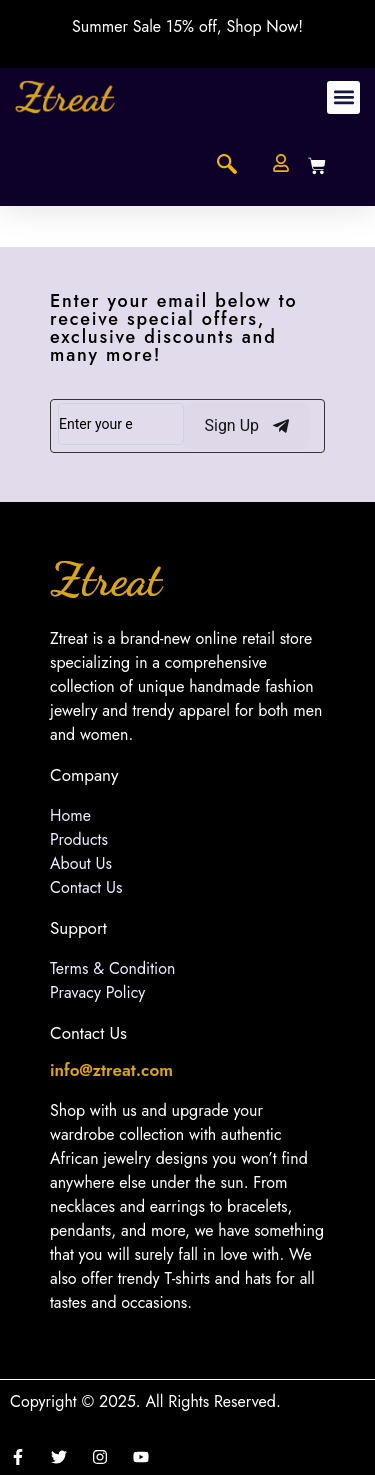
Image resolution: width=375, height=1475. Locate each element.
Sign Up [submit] (246, 426)
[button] (343, 97)
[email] (121, 424)
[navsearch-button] (227, 166)
